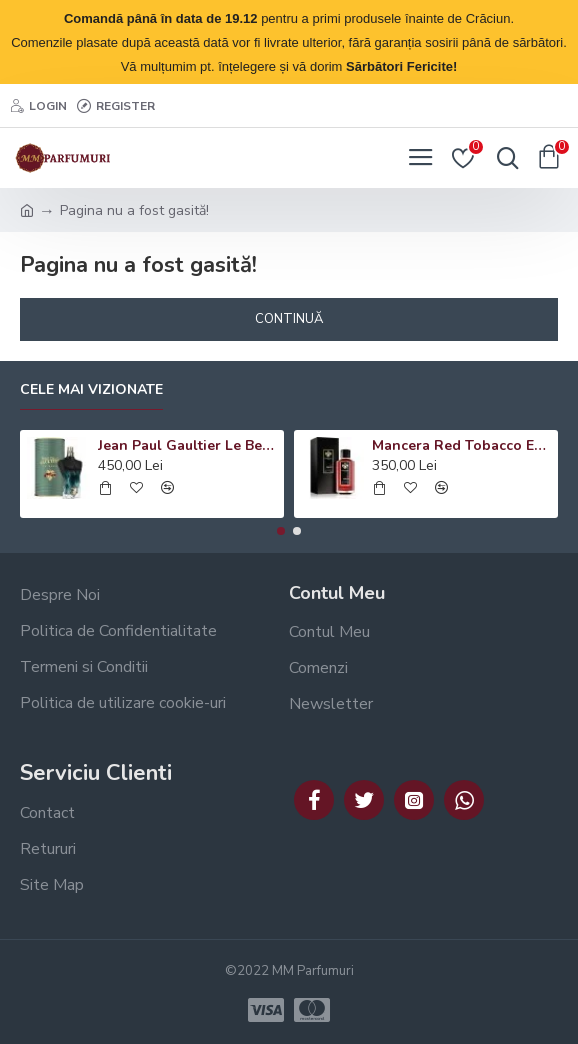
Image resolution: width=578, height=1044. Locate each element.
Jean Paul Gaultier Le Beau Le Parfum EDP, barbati (188, 446)
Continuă (289, 319)
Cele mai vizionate (91, 390)
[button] (281, 531)
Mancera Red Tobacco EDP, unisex (462, 446)
